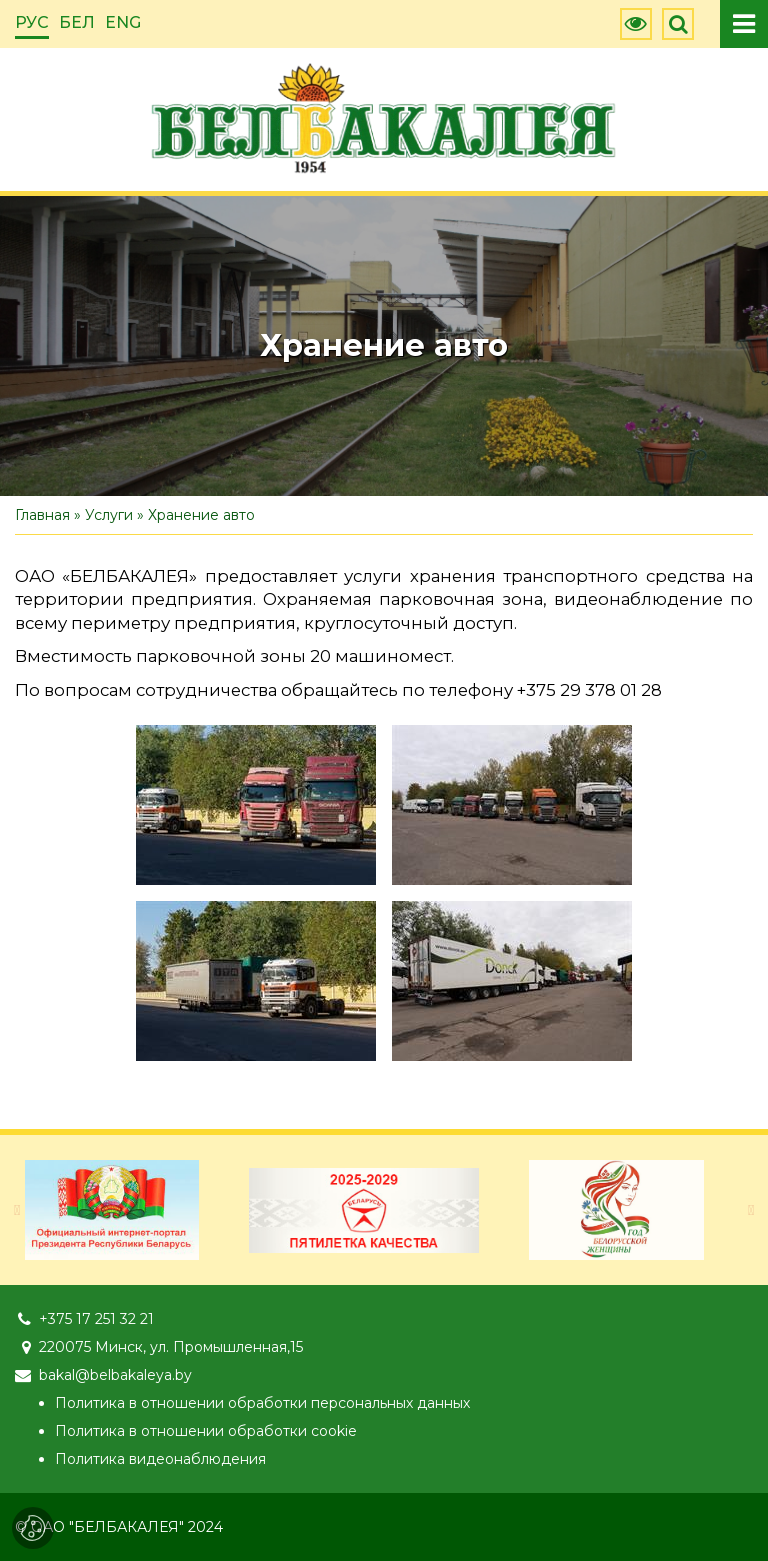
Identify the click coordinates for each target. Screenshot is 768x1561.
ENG (123, 22)
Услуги (109, 515)
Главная (42, 515)
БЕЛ (77, 22)
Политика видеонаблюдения (160, 1459)
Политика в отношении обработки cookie (206, 1431)
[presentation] (17, 1210)
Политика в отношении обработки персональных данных (262, 1403)
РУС (32, 22)
